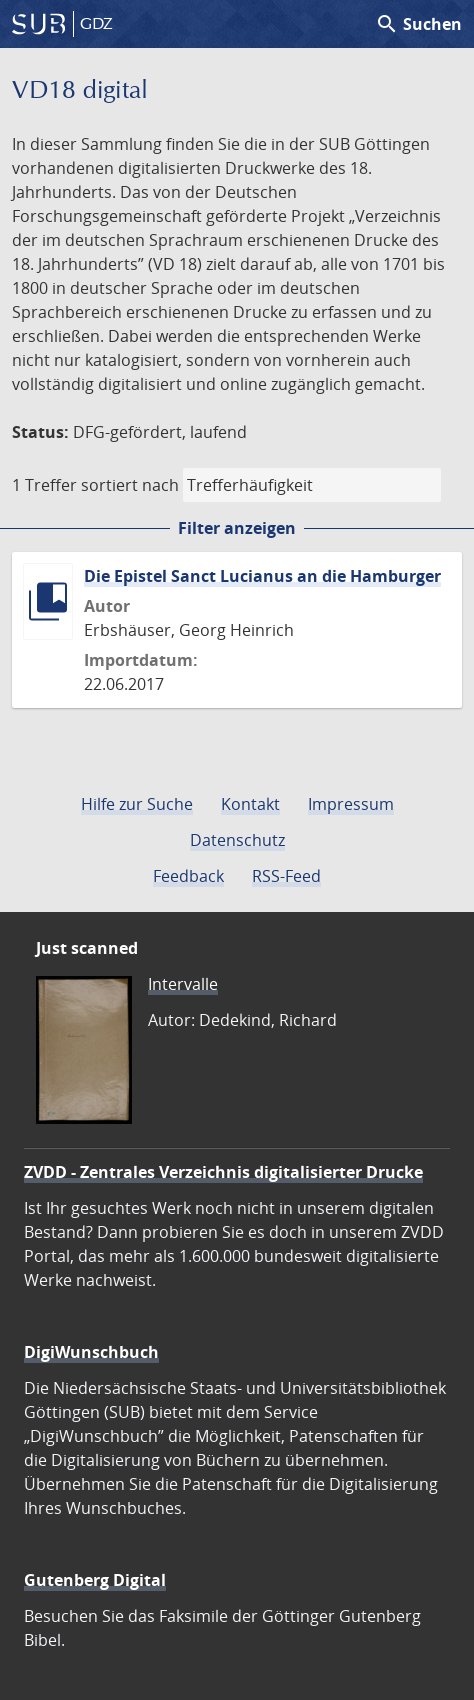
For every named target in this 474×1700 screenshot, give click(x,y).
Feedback (188, 876)
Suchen (418, 24)
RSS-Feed (286, 876)
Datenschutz (237, 840)
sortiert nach (130, 485)
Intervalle (183, 984)
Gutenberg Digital (95, 1580)
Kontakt (250, 804)
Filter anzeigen (237, 528)
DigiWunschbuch (91, 1352)
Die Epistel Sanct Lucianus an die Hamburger (262, 576)
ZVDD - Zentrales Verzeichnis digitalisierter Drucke (223, 1172)
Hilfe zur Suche (137, 804)
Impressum (351, 804)
